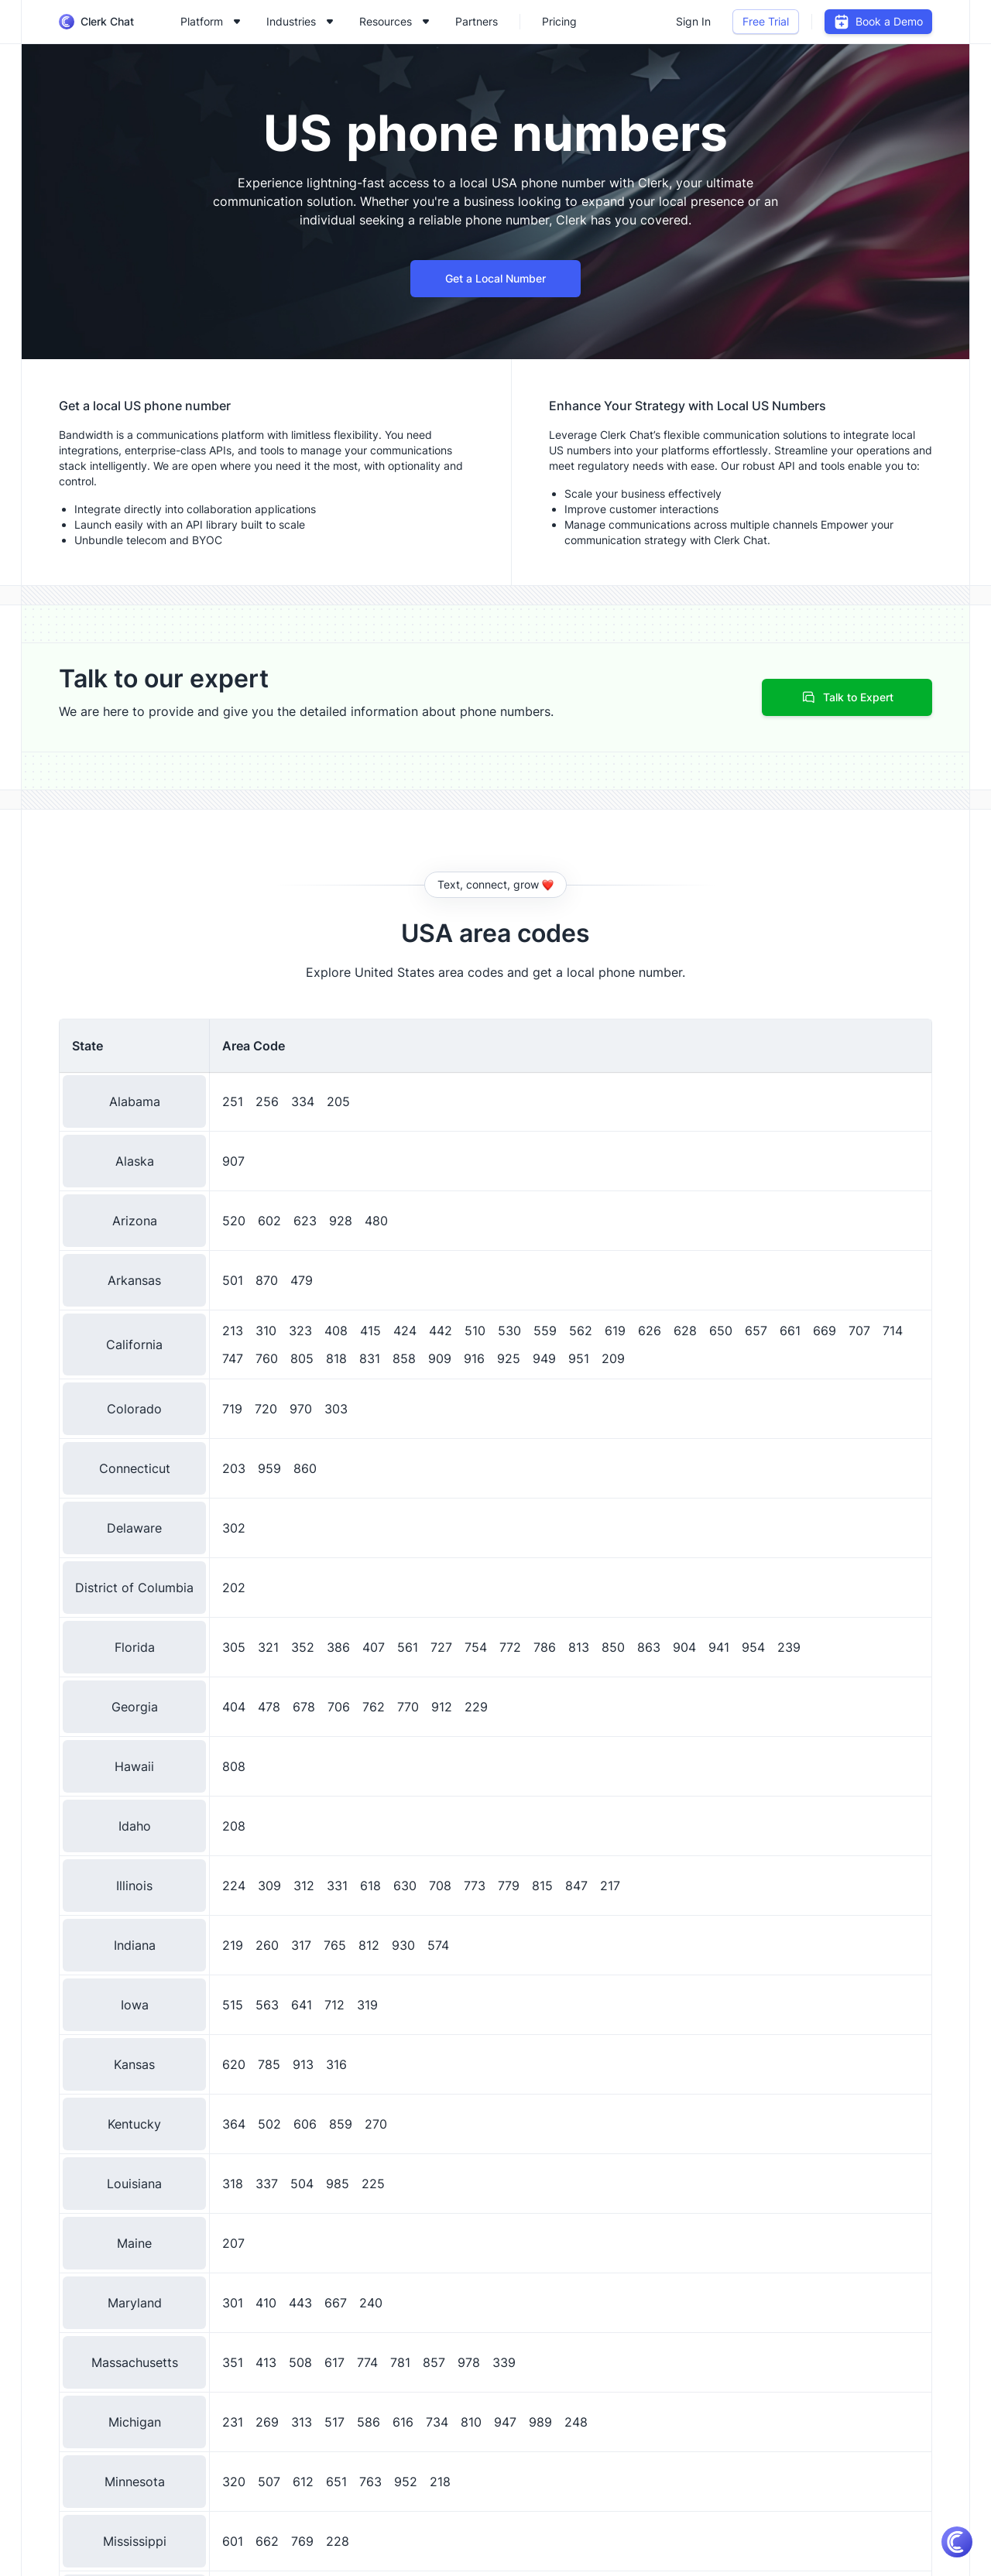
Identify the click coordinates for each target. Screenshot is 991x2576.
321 (268, 1647)
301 (232, 2303)
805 (302, 1358)
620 (233, 2064)
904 (684, 1647)
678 (304, 1706)
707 (859, 1330)
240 (370, 2303)
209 (613, 1358)
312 (303, 1885)
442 (440, 1330)
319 (367, 2004)
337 (266, 2183)
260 (267, 1945)
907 (233, 1161)
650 (720, 1330)
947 (505, 2422)
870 (266, 1280)
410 (265, 2303)
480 (376, 1220)
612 (303, 2481)
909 (439, 1358)
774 (367, 2362)
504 (302, 2183)
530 (509, 1330)
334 (302, 1101)
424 (405, 1330)
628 (685, 1330)
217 (610, 1885)
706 (338, 1706)
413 (265, 2362)
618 (370, 1885)
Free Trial (765, 21)
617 (334, 2362)
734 (437, 2422)
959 (269, 1468)
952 (405, 2481)
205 (338, 1101)
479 (301, 1280)
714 (893, 1330)
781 (400, 2362)
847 (576, 1885)
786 (544, 1647)
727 (441, 1647)
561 (407, 1647)
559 (545, 1330)
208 (233, 1826)
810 (471, 2422)
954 (753, 1647)
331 (337, 1885)
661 (790, 1330)
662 (267, 2541)
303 (336, 1408)
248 (576, 2422)
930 (403, 1945)
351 (232, 2362)
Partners (476, 21)
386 (338, 1647)
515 (232, 2004)
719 (232, 1408)
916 (474, 1358)
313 (301, 2422)
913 (303, 2064)
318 (232, 2183)
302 (233, 1528)
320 (233, 2481)
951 (578, 1358)
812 (368, 1945)
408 (336, 1330)
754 (476, 1647)
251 (232, 1101)
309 (269, 1885)
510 (475, 1330)
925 (508, 1358)
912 (441, 1706)
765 (335, 1945)
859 (340, 2124)
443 (300, 2303)
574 (438, 1945)
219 (232, 1945)
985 (337, 2183)
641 (301, 2004)
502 (269, 2124)
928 (340, 1220)
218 (440, 2481)
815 (542, 1885)
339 (504, 2362)
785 (269, 2064)
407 (373, 1647)
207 (233, 2243)
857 (434, 2362)
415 (370, 1330)
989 (540, 2422)
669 (824, 1330)
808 (233, 1766)
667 (335, 2303)
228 (337, 2541)
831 (369, 1358)
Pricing (559, 21)
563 (267, 2004)
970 (301, 1408)
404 (233, 1706)
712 (334, 2004)
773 (474, 1885)
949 (544, 1358)
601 (232, 2541)
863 (648, 1647)
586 (368, 2422)
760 (266, 1358)
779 (509, 1885)
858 (404, 1358)
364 (233, 2124)
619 (615, 1330)
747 (232, 1358)
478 (269, 1706)
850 (613, 1647)
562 (580, 1330)
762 (373, 1706)
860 (305, 1468)
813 (578, 1647)
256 (267, 1101)
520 (233, 1220)
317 (301, 1945)
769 (302, 2541)
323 (300, 1330)
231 (232, 2422)
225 (373, 2183)
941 (718, 1647)
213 (232, 1330)
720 (266, 1408)
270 (376, 2124)
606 (305, 2124)
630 (405, 1885)
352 (302, 1647)
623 (305, 1220)
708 (440, 1885)
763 (370, 2481)
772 (510, 1647)
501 (232, 1280)
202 (233, 1587)
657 (756, 1330)
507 (269, 2481)
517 (334, 2422)
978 (469, 2362)
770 (408, 1706)
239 (789, 1647)
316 (336, 2064)
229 (476, 1706)
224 (233, 1885)
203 (233, 1468)
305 (233, 1647)
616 (403, 2422)
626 (649, 1330)
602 (269, 1220)
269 (267, 2422)
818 (336, 1358)
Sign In (693, 21)
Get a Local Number (495, 278)
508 (300, 2362)
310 (265, 1330)
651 (336, 2481)
